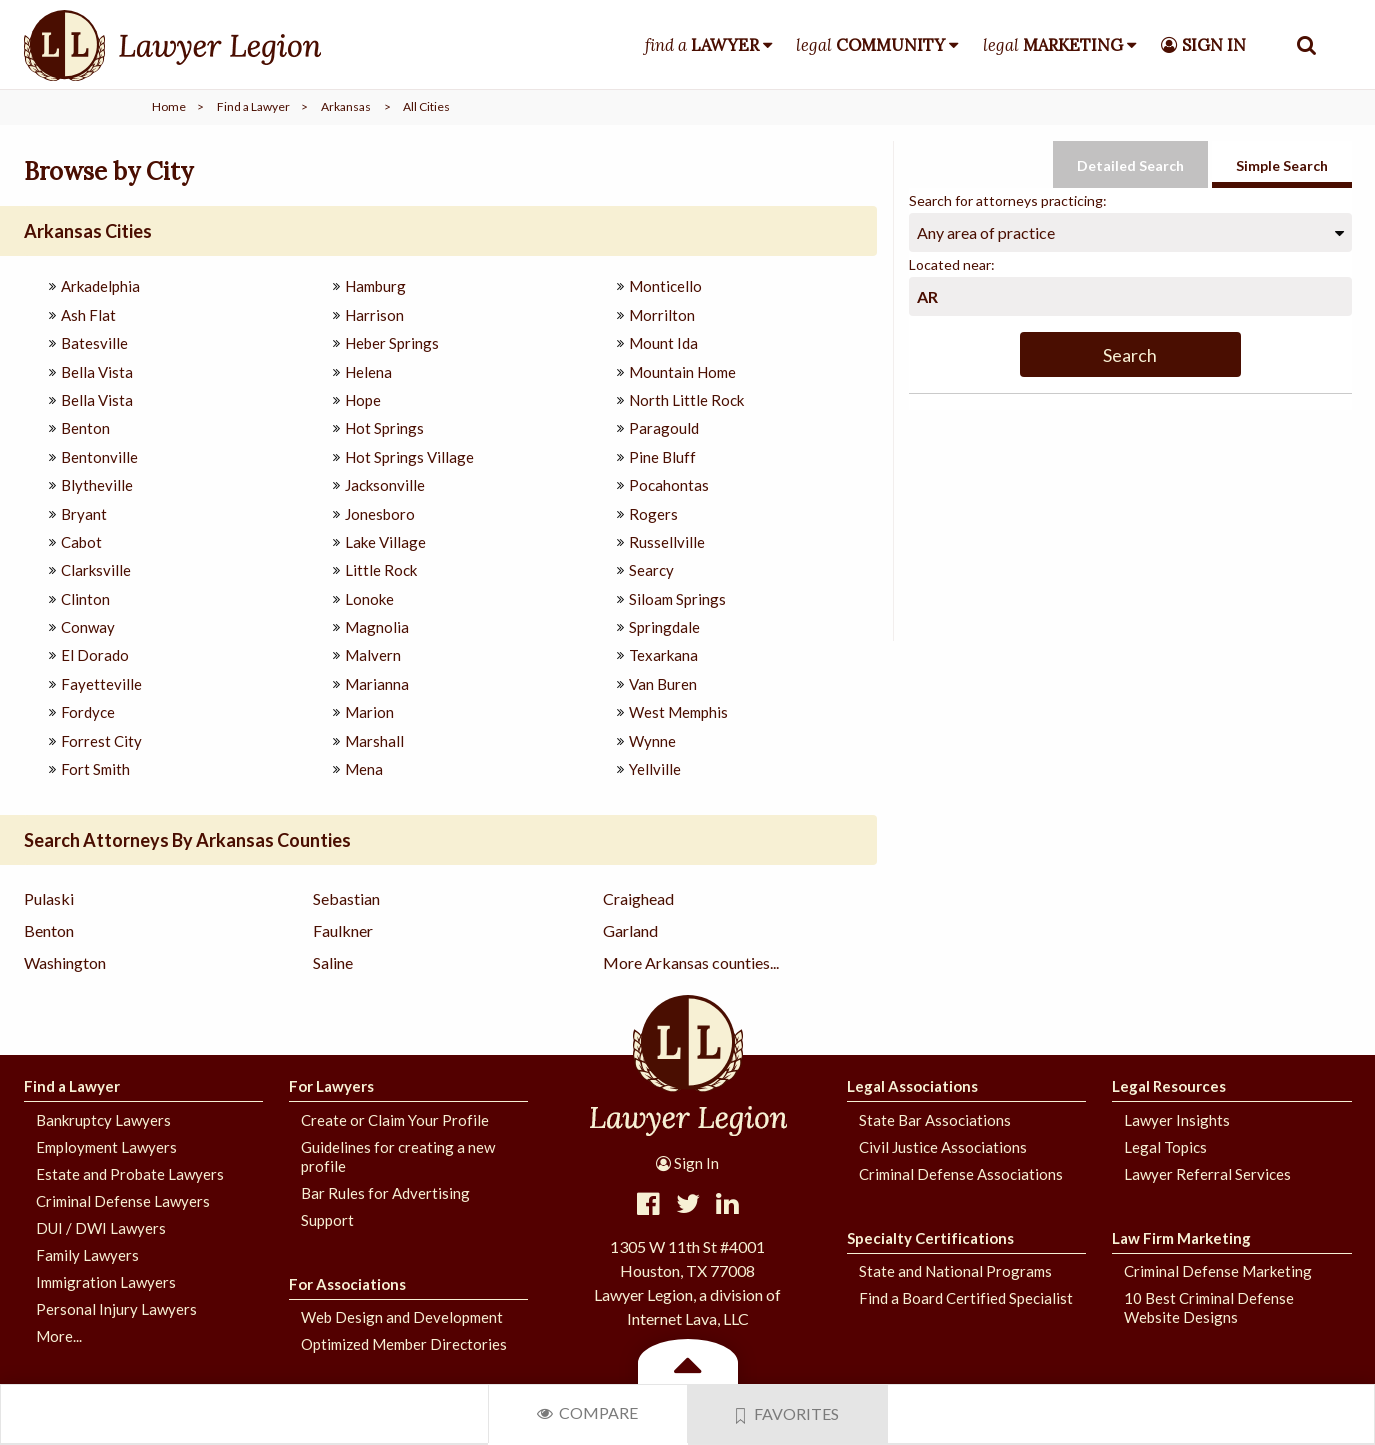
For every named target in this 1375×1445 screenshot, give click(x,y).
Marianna (377, 684)
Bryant (84, 514)
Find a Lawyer (253, 106)
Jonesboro (380, 514)
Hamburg (375, 286)
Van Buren (663, 684)
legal (870, 45)
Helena (368, 372)
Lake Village (385, 542)
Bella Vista (97, 372)
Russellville (667, 542)
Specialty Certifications (930, 1238)
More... (59, 1336)
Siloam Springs (677, 599)
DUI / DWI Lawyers (101, 1228)
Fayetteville (101, 684)
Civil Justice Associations (943, 1147)
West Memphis (678, 712)
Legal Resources (1169, 1086)
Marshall (374, 741)
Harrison (374, 315)
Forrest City (101, 741)
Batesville (94, 343)
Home (169, 106)
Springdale (664, 627)
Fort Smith (95, 769)
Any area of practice (986, 232)
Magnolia (377, 627)
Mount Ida (663, 343)
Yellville (655, 769)
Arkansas (346, 106)
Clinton (85, 599)
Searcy (651, 570)
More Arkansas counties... (691, 962)
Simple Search (1282, 165)
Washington (65, 962)
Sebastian (346, 898)
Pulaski (49, 898)
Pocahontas (669, 485)
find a (702, 45)
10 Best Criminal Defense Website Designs (1209, 1307)
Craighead (638, 898)
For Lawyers (331, 1086)
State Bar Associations (935, 1120)
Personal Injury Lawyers (116, 1309)
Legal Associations (912, 1086)
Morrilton (662, 315)
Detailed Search (1130, 165)
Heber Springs (392, 343)
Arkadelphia (100, 286)
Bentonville (99, 457)
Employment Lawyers (106, 1147)
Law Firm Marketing (1181, 1238)
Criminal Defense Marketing (1218, 1271)
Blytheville (97, 485)
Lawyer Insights (1177, 1120)
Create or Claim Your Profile (395, 1120)
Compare (587, 1412)
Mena (364, 769)
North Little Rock (686, 400)
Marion (369, 712)
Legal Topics (1165, 1147)
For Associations (347, 1284)
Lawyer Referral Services (1207, 1174)
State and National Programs (955, 1271)
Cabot (81, 542)
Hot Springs (384, 428)
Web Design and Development (402, 1317)
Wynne (652, 741)
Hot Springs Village (409, 457)
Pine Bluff (662, 457)
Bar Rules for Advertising (385, 1193)
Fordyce (88, 712)
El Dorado (95, 655)
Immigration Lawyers (106, 1282)
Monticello (665, 286)
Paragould (664, 428)
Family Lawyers (87, 1255)
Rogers (653, 514)
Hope (363, 400)
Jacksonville (385, 485)
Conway (88, 627)
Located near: (952, 264)
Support (327, 1220)
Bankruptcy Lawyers (103, 1120)
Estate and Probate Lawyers (130, 1174)
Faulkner (343, 930)
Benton (85, 428)
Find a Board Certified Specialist (966, 1298)
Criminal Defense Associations (961, 1174)
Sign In (687, 1163)
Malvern (373, 655)
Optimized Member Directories (404, 1344)
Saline (333, 962)
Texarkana (663, 655)
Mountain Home (682, 372)
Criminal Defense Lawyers (123, 1201)
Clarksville (96, 570)
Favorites (788, 1414)
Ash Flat (88, 315)
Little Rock (381, 570)
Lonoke (369, 599)
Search (1130, 355)
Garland (630, 930)
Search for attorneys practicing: (1008, 200)
